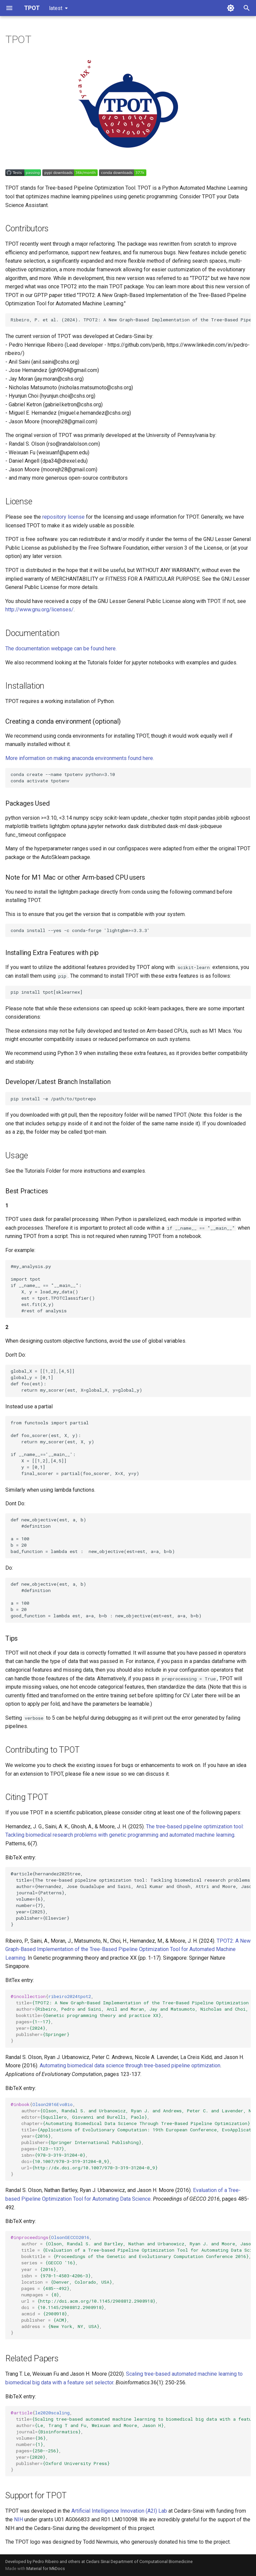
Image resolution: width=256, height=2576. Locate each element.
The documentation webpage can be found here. (61, 648)
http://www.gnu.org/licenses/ (39, 609)
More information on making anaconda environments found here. (79, 758)
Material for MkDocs (45, 2568)
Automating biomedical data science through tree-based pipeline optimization (130, 2065)
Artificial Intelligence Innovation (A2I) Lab (119, 2511)
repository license (63, 517)
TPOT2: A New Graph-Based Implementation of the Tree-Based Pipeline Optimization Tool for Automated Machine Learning (128, 1949)
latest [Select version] (55, 8)
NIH (18, 2519)
